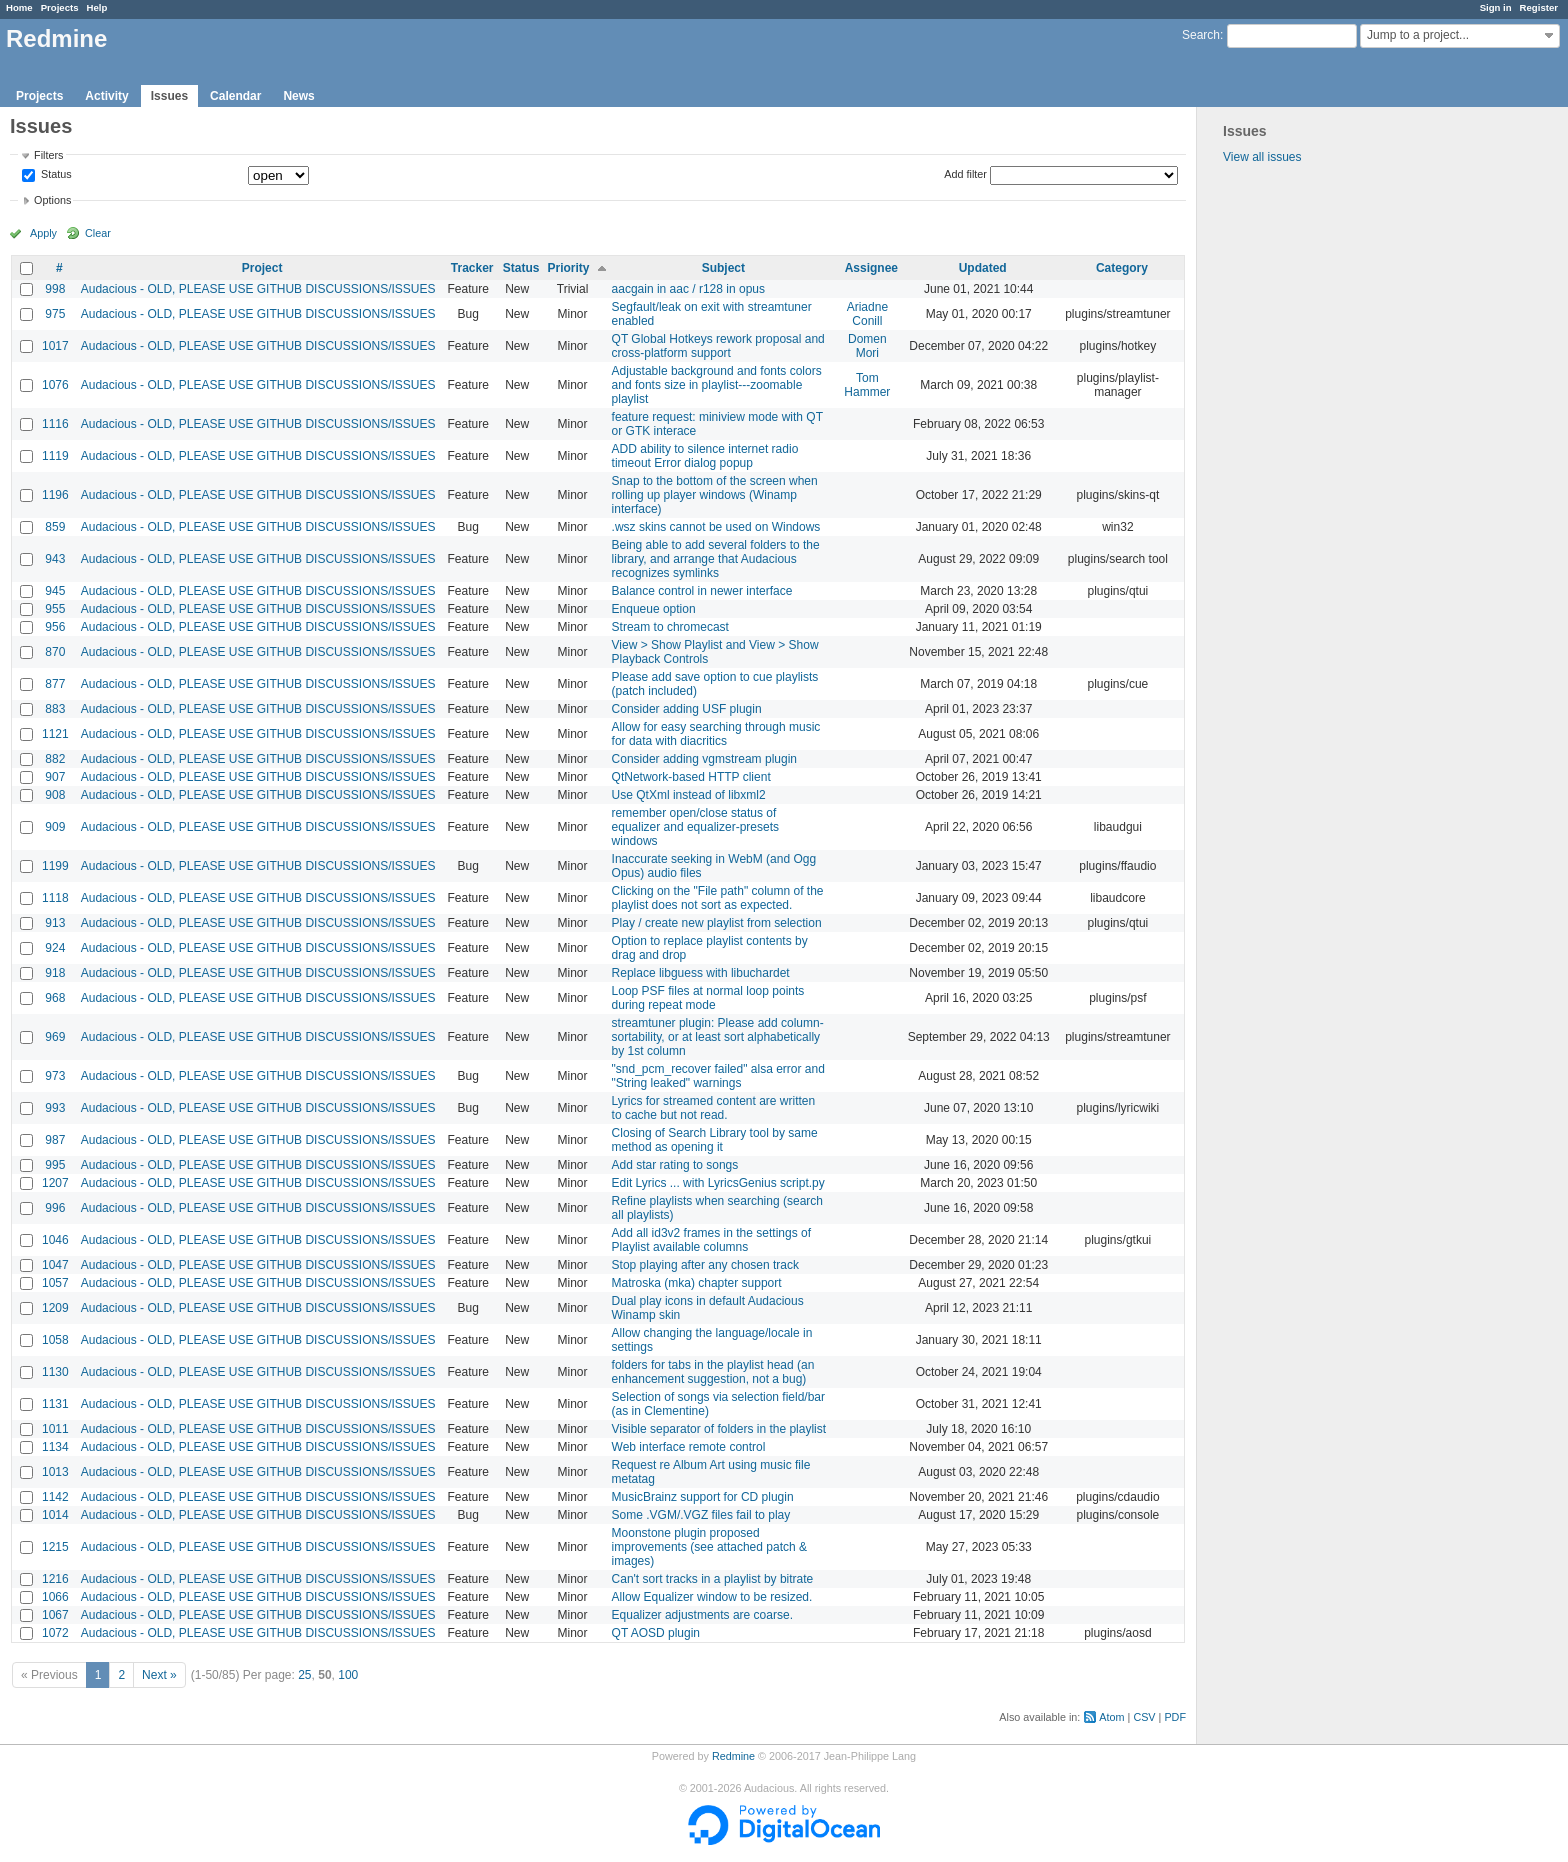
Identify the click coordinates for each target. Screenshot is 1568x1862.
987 (55, 1140)
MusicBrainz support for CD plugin (703, 1497)
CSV (1144, 1717)
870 (55, 652)
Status (55, 175)
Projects (60, 7)
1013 (55, 1472)
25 (304, 1675)
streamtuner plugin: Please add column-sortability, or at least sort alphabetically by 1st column (718, 1037)
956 (55, 627)
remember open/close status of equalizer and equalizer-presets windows (695, 827)
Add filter (965, 174)
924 (55, 948)
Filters (48, 155)
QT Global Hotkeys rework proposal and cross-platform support (718, 346)
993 (55, 1108)
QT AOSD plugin (656, 1633)
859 (55, 527)
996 (55, 1208)
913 (55, 923)
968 (55, 998)
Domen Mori (867, 346)
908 (55, 795)
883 (55, 709)
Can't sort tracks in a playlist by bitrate (713, 1579)
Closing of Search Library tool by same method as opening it (715, 1140)
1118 (55, 898)
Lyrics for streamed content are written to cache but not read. (714, 1108)
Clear (98, 233)
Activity (106, 96)
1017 (55, 346)
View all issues (1262, 157)
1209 (55, 1308)
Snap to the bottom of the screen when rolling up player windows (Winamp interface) (715, 495)
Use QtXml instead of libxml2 (689, 795)
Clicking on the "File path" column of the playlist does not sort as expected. (718, 898)
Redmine (733, 1756)
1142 (55, 1497)
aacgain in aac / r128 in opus (688, 289)
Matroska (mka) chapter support (697, 1283)
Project (262, 268)
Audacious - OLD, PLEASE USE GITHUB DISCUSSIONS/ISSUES (258, 289)
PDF (1175, 1717)
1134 (55, 1447)
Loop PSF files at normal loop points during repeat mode (708, 998)
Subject (723, 268)
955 (55, 609)
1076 (55, 385)
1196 (55, 495)
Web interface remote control (689, 1447)
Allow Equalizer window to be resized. (712, 1597)
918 (55, 973)
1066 (55, 1597)
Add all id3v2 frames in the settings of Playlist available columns (711, 1240)
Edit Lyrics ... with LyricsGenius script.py (718, 1183)
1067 (55, 1615)
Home (19, 7)
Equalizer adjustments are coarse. (702, 1615)
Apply (43, 233)
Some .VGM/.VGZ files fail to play (701, 1515)
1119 (55, 456)
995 (55, 1165)
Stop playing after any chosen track (705, 1265)
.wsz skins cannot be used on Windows (716, 527)
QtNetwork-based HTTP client (691, 777)
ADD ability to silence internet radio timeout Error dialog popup (705, 456)
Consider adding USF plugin (687, 709)
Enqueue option (654, 609)
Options (52, 200)
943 (55, 559)
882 (55, 759)
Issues (169, 96)
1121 (55, 734)
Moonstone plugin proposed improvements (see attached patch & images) (709, 1547)
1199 (55, 866)
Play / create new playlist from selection (717, 923)
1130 (55, 1372)
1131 (55, 1404)
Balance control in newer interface (702, 591)
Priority (569, 268)
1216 (55, 1579)
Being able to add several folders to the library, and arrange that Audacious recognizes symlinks (716, 559)
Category (1122, 268)
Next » (159, 1675)
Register (1539, 7)
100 (348, 1675)
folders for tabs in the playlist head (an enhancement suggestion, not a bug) (713, 1372)
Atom (1111, 1717)
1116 (55, 424)
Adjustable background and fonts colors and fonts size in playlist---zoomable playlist (717, 385)
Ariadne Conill (867, 314)
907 (55, 777)
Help (97, 7)
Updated (983, 268)
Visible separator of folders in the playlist (719, 1429)
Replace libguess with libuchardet (701, 973)
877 (55, 684)
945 (55, 591)
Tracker (472, 268)
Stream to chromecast (670, 627)
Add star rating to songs (675, 1165)
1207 (55, 1183)
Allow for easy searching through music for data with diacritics (716, 734)
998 (55, 289)
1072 (55, 1633)
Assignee (871, 268)
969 (55, 1037)
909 (55, 827)
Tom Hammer (867, 385)
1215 (55, 1547)
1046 (55, 1240)
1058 (55, 1340)
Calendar (235, 96)
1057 (55, 1283)
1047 (55, 1265)
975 (55, 314)
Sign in (1496, 7)
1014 (55, 1515)
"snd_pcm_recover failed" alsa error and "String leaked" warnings (718, 1076)
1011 (55, 1429)
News (298, 96)
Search (1201, 35)
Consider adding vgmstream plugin (704, 759)
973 (55, 1076)
